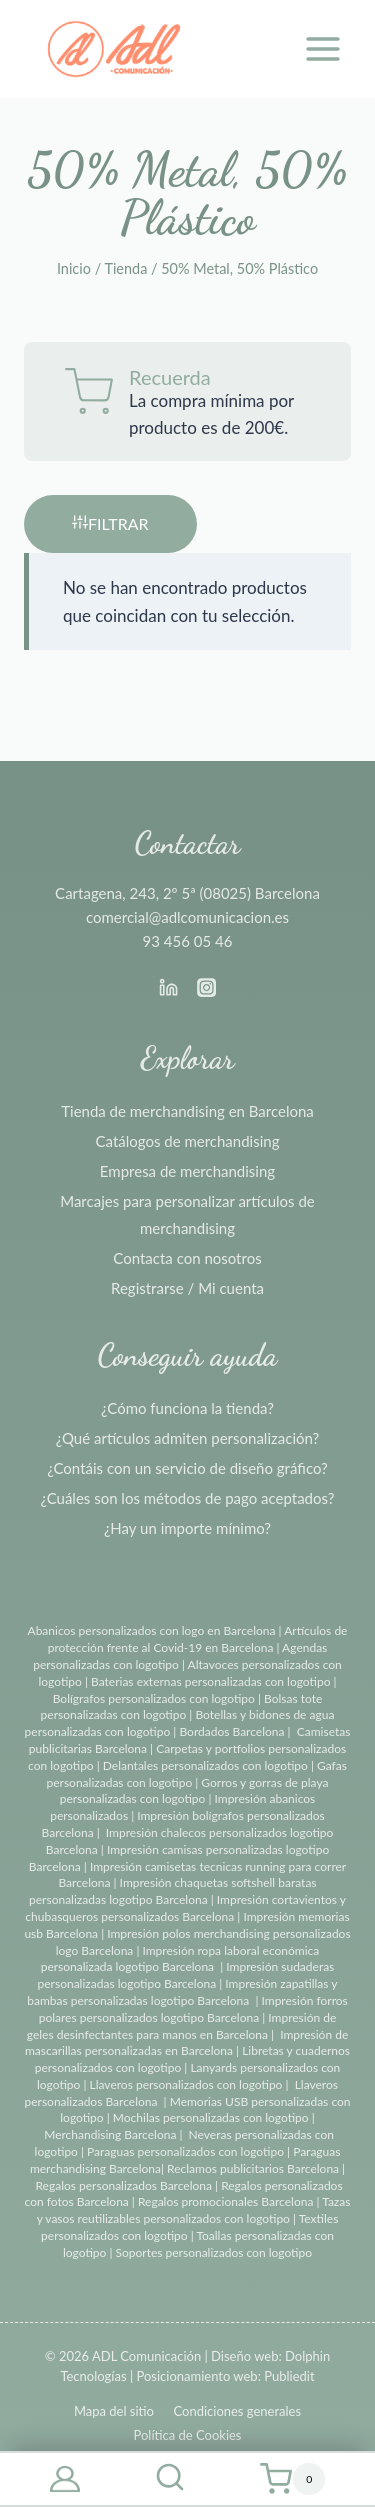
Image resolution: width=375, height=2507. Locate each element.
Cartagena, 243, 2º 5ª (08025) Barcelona (187, 893)
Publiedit (289, 2376)
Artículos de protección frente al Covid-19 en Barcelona (198, 1639)
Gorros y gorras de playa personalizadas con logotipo (194, 1791)
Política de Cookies (187, 2435)
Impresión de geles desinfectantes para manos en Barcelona (182, 2026)
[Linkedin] (168, 987)
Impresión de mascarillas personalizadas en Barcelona (186, 2043)
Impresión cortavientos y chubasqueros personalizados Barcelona (185, 1908)
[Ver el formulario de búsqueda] (170, 2479)
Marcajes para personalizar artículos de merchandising (187, 1214)
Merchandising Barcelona (110, 2134)
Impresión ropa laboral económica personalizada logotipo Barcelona (180, 1959)
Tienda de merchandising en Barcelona (187, 1111)
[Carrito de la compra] (292, 2479)
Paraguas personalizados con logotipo (185, 2151)
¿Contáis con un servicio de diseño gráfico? (187, 1468)
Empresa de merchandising (187, 1171)
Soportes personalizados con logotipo (213, 2252)
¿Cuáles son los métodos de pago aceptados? (187, 1498)
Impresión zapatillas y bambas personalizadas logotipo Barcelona (182, 1992)
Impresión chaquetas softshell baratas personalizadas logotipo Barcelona (173, 1891)
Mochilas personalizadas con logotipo (211, 2117)
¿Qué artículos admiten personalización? (187, 1438)
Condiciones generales (237, 2411)
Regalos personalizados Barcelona (123, 2185)
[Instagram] (207, 987)
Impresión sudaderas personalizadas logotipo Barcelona (186, 1975)
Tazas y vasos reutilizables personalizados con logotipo (194, 2210)
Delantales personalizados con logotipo (205, 1765)
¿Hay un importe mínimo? (187, 1528)
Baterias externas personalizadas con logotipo (210, 1681)
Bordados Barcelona (231, 1731)
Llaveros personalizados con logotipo (186, 2084)
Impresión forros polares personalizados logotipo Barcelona (193, 2009)
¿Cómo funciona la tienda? (187, 1408)
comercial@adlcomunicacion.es (187, 917)
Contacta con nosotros (187, 1258)
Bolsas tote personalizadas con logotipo (182, 1707)
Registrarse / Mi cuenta (187, 1288)
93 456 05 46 (188, 941)
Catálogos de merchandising (188, 1141)
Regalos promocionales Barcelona (225, 2201)
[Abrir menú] (322, 48)
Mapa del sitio (114, 2411)
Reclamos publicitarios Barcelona (253, 2168)
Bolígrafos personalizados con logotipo (154, 1698)
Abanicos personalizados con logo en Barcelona (152, 1630)
